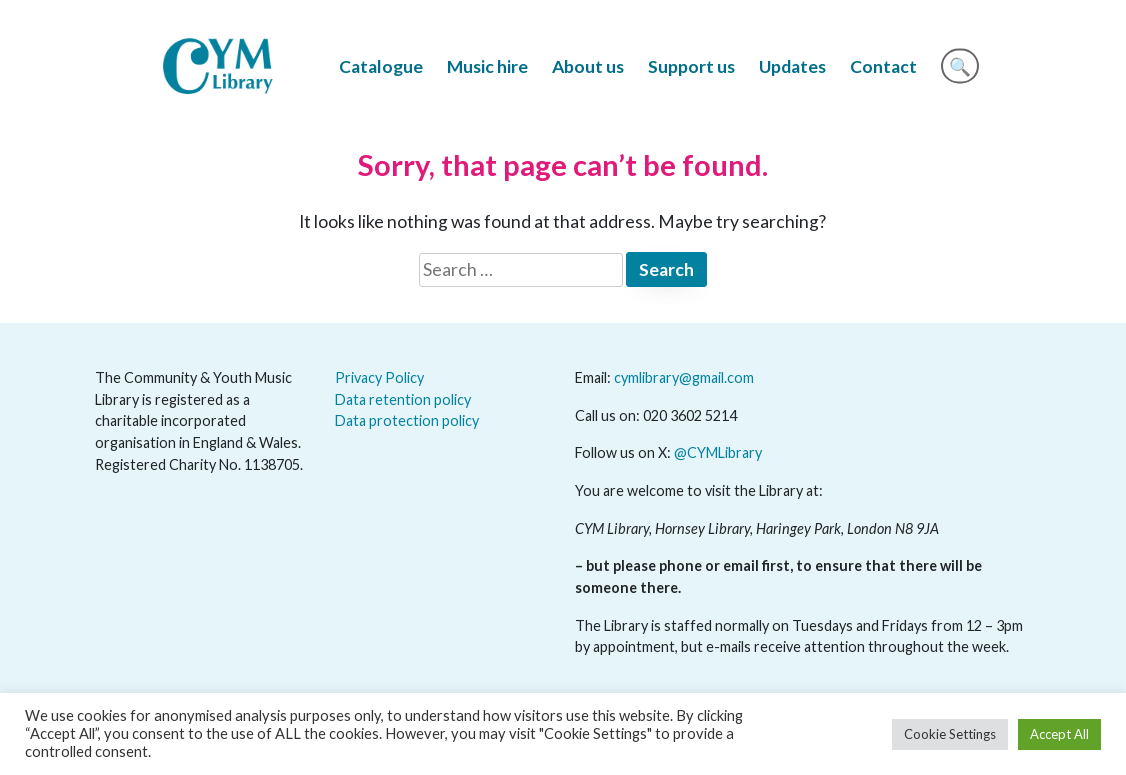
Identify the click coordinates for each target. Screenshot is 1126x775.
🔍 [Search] (960, 66)
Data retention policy (403, 399)
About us (588, 66)
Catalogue (381, 66)
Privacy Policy (379, 377)
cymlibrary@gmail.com (684, 377)
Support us (691, 66)
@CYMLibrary (718, 452)
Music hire (487, 66)
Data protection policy (407, 420)
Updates (792, 66)
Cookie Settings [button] (950, 734)
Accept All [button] (1059, 734)
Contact (883, 66)
